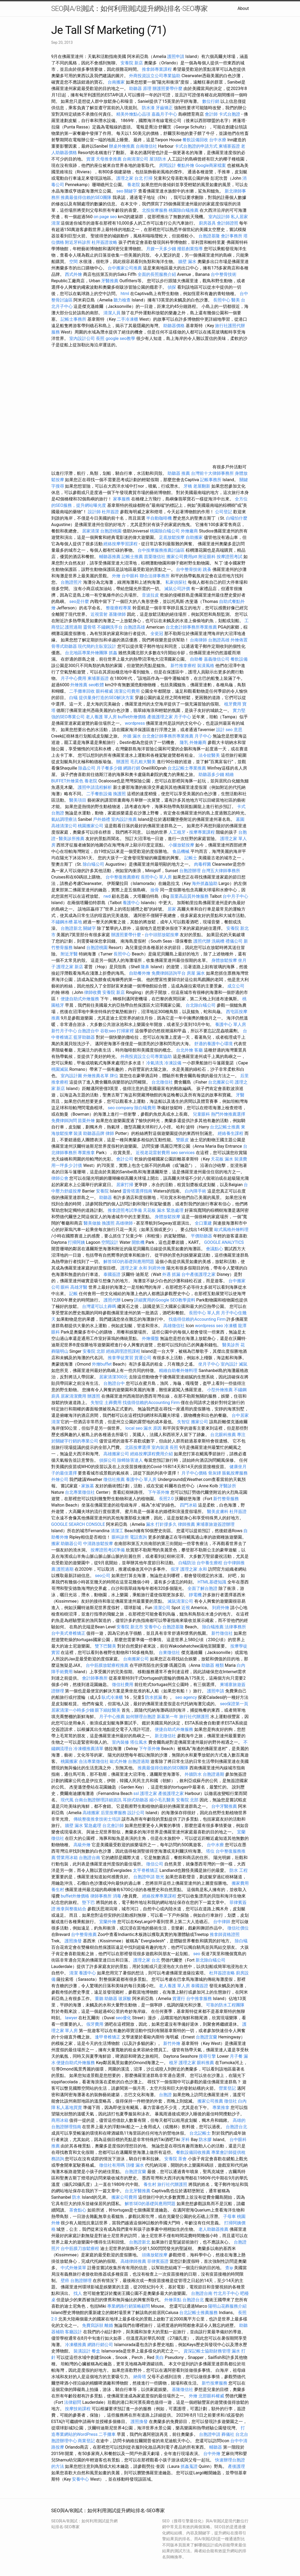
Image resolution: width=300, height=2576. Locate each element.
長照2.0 (166, 1498)
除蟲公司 (86, 768)
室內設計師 (219, 216)
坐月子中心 (209, 1364)
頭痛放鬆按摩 (155, 2254)
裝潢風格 (205, 665)
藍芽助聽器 (84, 1037)
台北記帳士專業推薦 (186, 768)
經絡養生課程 (231, 1133)
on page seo (105, 216)
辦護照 (122, 761)
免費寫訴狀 (92, 2325)
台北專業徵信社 (80, 1492)
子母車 (229, 2216)
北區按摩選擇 (138, 1447)
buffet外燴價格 (132, 716)
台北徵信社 (162, 1082)
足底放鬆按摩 (172, 537)
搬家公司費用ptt (181, 556)
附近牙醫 (69, 953)
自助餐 (196, 659)
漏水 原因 (152, 1428)
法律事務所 (235, 1626)
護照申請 (175, 56)
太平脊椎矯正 (146, 1870)
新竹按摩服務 (215, 2383)
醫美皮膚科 (217, 1511)
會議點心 (214, 1248)
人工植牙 (177, 832)
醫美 (235, 300)
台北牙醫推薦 (137, 2190)
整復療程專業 (118, 607)
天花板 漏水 (222, 1159)
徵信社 (230, 2101)
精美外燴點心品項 (133, 114)
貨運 (90, 159)
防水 (76, 2197)
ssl (136, 1793)
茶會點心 (77, 2210)
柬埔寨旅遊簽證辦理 (215, 1524)
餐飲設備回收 (195, 139)
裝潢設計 (82, 2351)
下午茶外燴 (158, 1492)
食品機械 (180, 851)
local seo (133, 1428)
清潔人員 (111, 312)
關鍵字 (89, 928)
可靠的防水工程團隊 (225, 2005)
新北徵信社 (165, 1735)
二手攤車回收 (82, 691)
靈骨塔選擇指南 (137, 1191)
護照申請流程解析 (95, 787)
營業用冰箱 (67, 1857)
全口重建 (203, 1223)
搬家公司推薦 (210, 2101)
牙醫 (240, 1094)
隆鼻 (145, 966)
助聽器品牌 (93, 1133)
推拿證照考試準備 (125, 1210)
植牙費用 (232, 704)
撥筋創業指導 (190, 248)
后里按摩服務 (114, 1812)
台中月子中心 (235, 896)
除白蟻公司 (93, 864)
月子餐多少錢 (109, 768)
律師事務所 (101, 1896)
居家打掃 (124, 1184)
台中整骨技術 (223, 274)
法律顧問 (72, 2402)
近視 (185, 1607)
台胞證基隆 (209, 235)
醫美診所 (230, 1344)
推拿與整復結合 (71, 1908)
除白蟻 (241, 1940)
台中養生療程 (210, 1562)
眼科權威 (104, 691)
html (124, 293)
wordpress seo (209, 1325)
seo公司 (102, 1575)
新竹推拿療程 (183, 665)
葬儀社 (227, 2434)
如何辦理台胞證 (141, 1716)
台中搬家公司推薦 (125, 267)
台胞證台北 (236, 2126)
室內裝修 (120, 1742)
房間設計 (167, 165)
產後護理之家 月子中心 (169, 716)
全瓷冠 (156, 633)
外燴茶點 (172, 2299)
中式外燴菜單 (73, 2267)
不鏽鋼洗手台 (110, 627)
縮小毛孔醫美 (162, 1799)
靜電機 (195, 1594)
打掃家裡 (125, 1030)
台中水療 (218, 139)
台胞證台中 (88, 1030)
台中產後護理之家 (198, 1274)
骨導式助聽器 (64, 646)
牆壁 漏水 (187, 261)
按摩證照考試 (230, 556)
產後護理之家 (171, 1793)
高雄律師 (124, 1223)
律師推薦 (186, 1524)
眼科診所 (120, 1537)
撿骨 (154, 889)
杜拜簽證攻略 (104, 242)
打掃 (148, 178)
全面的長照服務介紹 (157, 274)
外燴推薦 (78, 684)
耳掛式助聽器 (135, 1799)
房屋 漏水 (196, 973)
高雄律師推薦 (133, 2261)
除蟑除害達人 (130, 1460)
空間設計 (109, 1242)
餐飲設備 (239, 659)
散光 (160, 1876)
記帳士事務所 (73, 319)
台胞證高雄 (134, 627)
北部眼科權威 (211, 2395)
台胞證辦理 (190, 870)
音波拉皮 (150, 595)
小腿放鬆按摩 (182, 845)
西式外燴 (73, 274)
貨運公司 (142, 1357)
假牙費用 (94, 2024)
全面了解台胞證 (202, 1588)
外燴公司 (59, 1479)
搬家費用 (240, 1883)
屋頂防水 (157, 159)
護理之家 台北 (129, 178)
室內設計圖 (71, 1075)
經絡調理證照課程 (123, 1351)
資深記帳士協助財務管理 (207, 2351)
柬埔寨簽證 (229, 146)
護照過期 (73, 627)
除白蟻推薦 (213, 1626)
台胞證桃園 (111, 531)
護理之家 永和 (133, 1268)
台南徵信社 (146, 146)
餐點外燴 (185, 165)
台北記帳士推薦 (225, 1127)
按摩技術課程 (78, 2408)
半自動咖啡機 (159, 518)
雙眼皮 (182, 1139)
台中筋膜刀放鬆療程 (80, 2248)
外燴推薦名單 (96, 1075)
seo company (120, 1107)
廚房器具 (207, 223)
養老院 (133, 184)
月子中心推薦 (112, 1716)
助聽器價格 (174, 325)
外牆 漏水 (132, 736)
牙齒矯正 (164, 107)
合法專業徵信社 (94, 1761)
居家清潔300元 (113, 1376)
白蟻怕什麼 (236, 518)
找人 (77, 2293)
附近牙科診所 (78, 242)
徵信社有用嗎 (112, 2165)
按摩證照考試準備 (108, 1549)
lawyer (71, 2017)
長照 (100, 338)
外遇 (166, 1274)
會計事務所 (231, 235)
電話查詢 (138, 1537)
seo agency (186, 1697)
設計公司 (136, 1812)
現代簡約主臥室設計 (97, 646)
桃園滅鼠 (59, 1069)
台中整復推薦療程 (123, 877)
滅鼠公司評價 (177, 588)
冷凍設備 (172, 1062)
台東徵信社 (169, 1652)
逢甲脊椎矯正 (108, 2037)
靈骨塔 (89, 627)
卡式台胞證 (229, 114)
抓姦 (113, 652)
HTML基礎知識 (211, 1582)
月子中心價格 (194, 1473)
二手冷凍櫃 (127, 319)
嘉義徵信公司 (216, 659)
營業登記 (227, 2088)
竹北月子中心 (226, 2293)
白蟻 (73, 697)
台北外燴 (184, 1050)
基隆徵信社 (182, 2389)
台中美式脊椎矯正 (69, 1633)
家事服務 (121, 498)
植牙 (173, 2062)
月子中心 (203, 736)
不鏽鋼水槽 (62, 921)
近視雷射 (99, 614)
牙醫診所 (227, 1485)
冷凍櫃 (230, 1325)
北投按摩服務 (154, 210)
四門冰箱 (188, 1505)
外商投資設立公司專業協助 (154, 75)
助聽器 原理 (140, 88)
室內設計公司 (82, 338)
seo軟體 (96, 684)
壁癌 (65, 2280)
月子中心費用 (73, 678)
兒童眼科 (201, 1114)
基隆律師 (117, 614)
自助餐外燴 (139, 973)
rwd (107, 896)
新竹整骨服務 (226, 1498)
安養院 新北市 (129, 1626)
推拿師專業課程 (157, 69)
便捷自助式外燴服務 (80, 998)
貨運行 (178, 1998)
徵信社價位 (238, 1928)
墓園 (240, 819)
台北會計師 (113, 1825)
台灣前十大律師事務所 (212, 473)
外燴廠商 (189, 531)
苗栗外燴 (86, 1120)
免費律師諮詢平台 (168, 973)
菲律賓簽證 (158, 2261)
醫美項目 (77, 800)
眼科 (65, 1287)
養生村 (57, 1889)
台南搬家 (116, 82)
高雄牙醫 (78, 1287)
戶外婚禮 (101, 819)
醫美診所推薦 (71, 838)
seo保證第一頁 (234, 1703)
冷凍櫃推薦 (75, 2344)
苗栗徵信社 (154, 556)
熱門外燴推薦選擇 (228, 1114)
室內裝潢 (160, 1447)
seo (196, 1953)
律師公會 (59, 1178)
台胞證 (165, 2094)
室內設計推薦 (124, 819)
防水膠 (205, 2139)
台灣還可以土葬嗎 (99, 1306)
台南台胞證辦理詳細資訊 (98, 1799)
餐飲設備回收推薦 (193, 2152)
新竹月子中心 (64, 1030)
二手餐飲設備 (99, 793)
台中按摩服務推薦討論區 (162, 550)
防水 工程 (238, 1870)
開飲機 (138, 1242)
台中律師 (221, 1921)
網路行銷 (131, 768)
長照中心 (221, 300)
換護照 (119, 793)
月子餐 (236, 2056)
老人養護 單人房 (101, 716)
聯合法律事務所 (155, 575)
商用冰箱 (59, 2120)
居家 (171, 909)
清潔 (73, 1972)
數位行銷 (210, 101)
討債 (77, 1165)
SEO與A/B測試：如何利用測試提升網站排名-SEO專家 (129, 9)
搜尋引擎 (207, 2056)
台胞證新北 (71, 928)
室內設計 (229, 1364)
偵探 (171, 287)
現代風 (67, 1799)
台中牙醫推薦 (224, 1806)
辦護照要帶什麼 (167, 88)
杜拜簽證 (110, 511)
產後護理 (236, 2466)
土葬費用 (113, 1402)
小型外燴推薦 (220, 1389)
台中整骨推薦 (84, 1934)
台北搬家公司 (221, 1082)
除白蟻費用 (145, 1107)
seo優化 (123, 2017)
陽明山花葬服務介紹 (227, 2306)
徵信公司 (154, 1864)
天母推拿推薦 (109, 159)
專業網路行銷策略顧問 (128, 2306)
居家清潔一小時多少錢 (72, 1710)
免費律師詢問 (64, 1120)
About (243, 8)
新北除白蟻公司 (210, 1960)
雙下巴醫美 (105, 1646)
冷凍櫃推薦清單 (88, 1748)
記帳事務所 (210, 479)
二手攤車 (107, 2434)
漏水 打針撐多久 (161, 1524)
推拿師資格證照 (225, 1934)
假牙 (175, 1569)
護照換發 (73, 1940)
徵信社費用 (122, 1684)
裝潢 (77, 1133)
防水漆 (148, 107)
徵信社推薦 (114, 1479)
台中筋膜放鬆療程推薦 (108, 1665)
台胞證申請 (144, 1876)
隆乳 (184, 742)
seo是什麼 (79, 601)
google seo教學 (120, 338)
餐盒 (96, 2351)
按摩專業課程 (202, 832)
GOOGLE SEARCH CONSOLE (78, 1524)
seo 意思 (234, 729)
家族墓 (87, 1485)
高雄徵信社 (174, 1325)
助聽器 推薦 (178, 473)
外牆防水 (193, 1774)
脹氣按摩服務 (235, 1473)
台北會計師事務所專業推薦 (191, 627)
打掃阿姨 (76, 1242)
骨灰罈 (214, 1473)
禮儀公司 (234, 941)
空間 (73, 261)
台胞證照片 (71, 582)
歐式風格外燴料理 (231, 1229)
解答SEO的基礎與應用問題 (128, 1261)
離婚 (108, 2325)
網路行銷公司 (100, 2344)
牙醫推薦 (109, 280)
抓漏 (176, 1274)
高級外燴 (82, 1844)
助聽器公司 (71, 1543)
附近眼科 (207, 556)
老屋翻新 (201, 486)
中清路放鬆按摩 (98, 1543)
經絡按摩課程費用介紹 (152, 1453)
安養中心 (152, 1626)
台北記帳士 (200, 2133)
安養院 (102, 1191)
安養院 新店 (131, 62)
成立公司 (235, 986)
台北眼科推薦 (223, 1434)
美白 (159, 2357)
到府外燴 (156, 1268)
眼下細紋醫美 (107, 1710)
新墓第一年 (167, 1716)
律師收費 (92, 992)
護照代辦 (202, 941)
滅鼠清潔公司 (180, 1601)
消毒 (117, 1896)
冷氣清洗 (154, 1062)
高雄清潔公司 (64, 825)
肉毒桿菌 (202, 864)
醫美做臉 (92, 1223)
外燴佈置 (239, 639)
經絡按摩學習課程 (121, 543)
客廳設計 (73, 2331)
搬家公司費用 (124, 2197)
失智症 (97, 1402)
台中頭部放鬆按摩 (162, 934)
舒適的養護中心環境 (213, 1043)
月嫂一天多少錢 (161, 248)
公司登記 (223, 511)
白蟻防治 (187, 1562)
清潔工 (117, 1530)
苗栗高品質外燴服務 (190, 896)
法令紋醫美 (209, 755)
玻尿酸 (124, 1998)
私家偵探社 (176, 582)
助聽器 (105, 1197)
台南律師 (198, 639)
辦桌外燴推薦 (122, 146)
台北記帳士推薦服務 (198, 2312)
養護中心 (131, 902)
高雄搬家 (91, 1812)
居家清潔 (90, 531)
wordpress (135, 723)
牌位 (114, 1075)
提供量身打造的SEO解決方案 (106, 697)
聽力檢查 (122, 300)
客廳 (198, 1050)
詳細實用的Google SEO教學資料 (164, 1300)
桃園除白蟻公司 (165, 531)
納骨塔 (139, 2376)
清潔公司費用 (127, 691)
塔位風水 (138, 1742)
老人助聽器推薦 (213, 2229)
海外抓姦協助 (204, 883)
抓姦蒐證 (189, 2466)
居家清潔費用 (73, 1396)
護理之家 (148, 1793)
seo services (183, 1152)
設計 (220, 729)
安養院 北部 (94, 1351)
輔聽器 (215, 2447)
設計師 (94, 511)
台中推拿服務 (199, 1998)
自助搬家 (194, 537)
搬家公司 (199, 1421)
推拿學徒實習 (121, 1357)
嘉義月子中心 (164, 114)
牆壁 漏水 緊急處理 (83, 1825)
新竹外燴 (171, 2043)
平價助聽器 (201, 1235)
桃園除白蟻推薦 (183, 210)
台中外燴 (211, 2453)
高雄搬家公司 (116, 1453)
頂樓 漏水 (135, 2165)
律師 (110, 1133)
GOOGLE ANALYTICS (224, 1242)
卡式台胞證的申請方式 (196, 146)
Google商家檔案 (210, 165)
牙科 (185, 2139)
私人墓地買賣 (69, 2107)
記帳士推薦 (132, 556)
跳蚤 (207, 569)
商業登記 (86, 2440)
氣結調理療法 (64, 819)
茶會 (182, 2158)
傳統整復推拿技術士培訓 (97, 1819)
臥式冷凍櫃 (112, 1697)
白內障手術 (195, 1191)
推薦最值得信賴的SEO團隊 (86, 197)
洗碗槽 (218, 941)
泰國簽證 (111, 1274)
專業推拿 (86, 1152)
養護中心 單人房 (230, 1024)
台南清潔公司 (135, 159)
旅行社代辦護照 (194, 1716)
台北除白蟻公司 (201, 1005)
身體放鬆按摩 (224, 960)
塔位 (210, 1851)
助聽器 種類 (212, 1665)
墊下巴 (88, 1902)
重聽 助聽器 (106, 1998)
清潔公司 (161, 1607)
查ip (229, 2267)
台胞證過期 (138, 1761)
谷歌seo (108, 1030)
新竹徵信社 (222, 1633)
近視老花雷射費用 (153, 1152)
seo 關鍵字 (126, 191)
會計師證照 (227, 223)
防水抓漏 (153, 1697)
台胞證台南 (89, 1857)
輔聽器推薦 (109, 556)
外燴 (116, 575)
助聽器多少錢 (211, 774)
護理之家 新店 (69, 966)
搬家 (55, 1543)
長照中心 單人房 (156, 877)
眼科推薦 (205, 2062)
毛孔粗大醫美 (143, 761)
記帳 (73, 1293)
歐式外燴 (118, 1761)
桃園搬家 (69, 1761)
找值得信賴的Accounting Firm (197, 1319)
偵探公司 (107, 1460)
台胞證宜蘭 (206, 2037)
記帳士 (190, 857)
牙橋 (188, 486)
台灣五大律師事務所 (221, 870)
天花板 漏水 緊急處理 (163, 1210)
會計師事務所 (95, 1678)
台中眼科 (130, 575)
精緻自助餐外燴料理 (178, 1370)
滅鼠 (243, 1364)
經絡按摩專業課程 (159, 1896)
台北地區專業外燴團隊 (87, 652)
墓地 (77, 921)
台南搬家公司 (136, 1658)
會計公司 (124, 1159)
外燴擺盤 (150, 1338)
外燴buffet (102, 1364)
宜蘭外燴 (107, 1921)
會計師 (211, 114)
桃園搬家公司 (90, 825)
